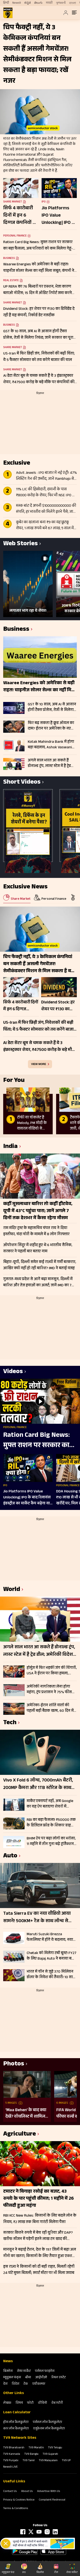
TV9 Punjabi (10, 2460)
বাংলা (72, 3)
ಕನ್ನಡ (27, 3)
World (11, 1590)
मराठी (49, 3)
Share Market (12, 303)
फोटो (30, 2403)
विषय (19, 2403)
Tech (9, 1723)
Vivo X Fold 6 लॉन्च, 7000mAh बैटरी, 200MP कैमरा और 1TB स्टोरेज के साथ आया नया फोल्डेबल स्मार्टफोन (38, 1784)
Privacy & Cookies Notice (19, 2500)
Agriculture (19, 2134)
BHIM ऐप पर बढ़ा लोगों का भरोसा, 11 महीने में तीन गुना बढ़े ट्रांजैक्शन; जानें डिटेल (51, 1841)
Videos (13, 1372)
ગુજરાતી (61, 3)
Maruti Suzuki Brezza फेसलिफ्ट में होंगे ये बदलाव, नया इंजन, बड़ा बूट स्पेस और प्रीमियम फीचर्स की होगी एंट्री (50, 1937)
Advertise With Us (48, 2491)
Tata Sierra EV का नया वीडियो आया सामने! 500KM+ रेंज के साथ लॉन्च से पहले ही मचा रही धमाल (37, 1917)
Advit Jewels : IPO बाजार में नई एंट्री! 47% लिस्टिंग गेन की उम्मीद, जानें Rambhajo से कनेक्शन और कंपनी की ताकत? (46, 476)
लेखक (7, 2403)
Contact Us (10, 2491)
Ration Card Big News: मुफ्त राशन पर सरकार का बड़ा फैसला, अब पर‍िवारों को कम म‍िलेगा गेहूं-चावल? (40, 1441)
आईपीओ (41, 2378)
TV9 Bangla (31, 2454)
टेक (25, 2384)
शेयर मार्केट (24, 2371)
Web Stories (20, 544)
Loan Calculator (17, 2412)
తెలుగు (38, 3)
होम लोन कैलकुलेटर (16, 2422)
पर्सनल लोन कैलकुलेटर (47, 2422)
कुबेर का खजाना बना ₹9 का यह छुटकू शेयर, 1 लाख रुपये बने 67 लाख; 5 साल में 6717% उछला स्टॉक (45, 526)
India (10, 1147)
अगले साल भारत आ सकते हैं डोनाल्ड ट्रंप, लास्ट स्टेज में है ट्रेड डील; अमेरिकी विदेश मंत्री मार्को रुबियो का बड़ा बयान (39, 1651)
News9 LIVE (10, 2467)
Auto (10, 1856)
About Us (27, 2491)
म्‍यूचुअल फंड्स (12, 2378)
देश (5, 2384)
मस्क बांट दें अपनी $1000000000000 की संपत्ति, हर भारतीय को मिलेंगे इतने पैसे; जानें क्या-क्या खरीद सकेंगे (46, 509)
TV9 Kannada (11, 2454)
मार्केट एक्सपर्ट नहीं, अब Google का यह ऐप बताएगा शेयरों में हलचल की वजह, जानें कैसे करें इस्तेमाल (50, 1804)
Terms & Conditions (15, 2508)
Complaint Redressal (52, 2500)
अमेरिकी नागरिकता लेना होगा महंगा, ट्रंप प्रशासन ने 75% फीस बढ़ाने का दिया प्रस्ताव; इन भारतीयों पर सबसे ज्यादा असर (49, 1689)
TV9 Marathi (36, 2447)
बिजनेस (8, 2371)
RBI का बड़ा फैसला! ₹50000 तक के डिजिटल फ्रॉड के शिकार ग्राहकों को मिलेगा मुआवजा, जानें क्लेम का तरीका (51, 1822)
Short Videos (22, 782)
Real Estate (11, 280)
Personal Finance (15, 236)
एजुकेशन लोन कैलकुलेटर (49, 2429)
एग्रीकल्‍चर (38, 2384)
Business (9, 258)
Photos (13, 2064)
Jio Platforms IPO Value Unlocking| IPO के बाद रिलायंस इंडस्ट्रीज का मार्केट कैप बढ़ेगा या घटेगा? (59, 215)
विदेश (15, 2384)
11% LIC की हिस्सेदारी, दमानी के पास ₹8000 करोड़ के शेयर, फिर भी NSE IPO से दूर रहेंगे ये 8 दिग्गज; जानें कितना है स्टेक (45, 493)
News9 (16, 3)
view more (38, 1064)
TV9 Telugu (55, 2447)
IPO (44, 202)
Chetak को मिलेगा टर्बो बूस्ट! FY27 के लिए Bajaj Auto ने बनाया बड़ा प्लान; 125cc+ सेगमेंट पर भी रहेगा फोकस (51, 1956)
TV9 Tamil (29, 2460)
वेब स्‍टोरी (57, 2403)
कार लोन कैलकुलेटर (16, 2429)
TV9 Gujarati (50, 2454)
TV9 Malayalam (48, 2460)
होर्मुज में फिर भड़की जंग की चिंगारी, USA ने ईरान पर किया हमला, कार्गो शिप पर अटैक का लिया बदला (52, 1670)
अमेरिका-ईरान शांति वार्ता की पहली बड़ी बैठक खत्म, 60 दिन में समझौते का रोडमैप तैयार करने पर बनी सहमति (51, 1708)
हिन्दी (6, 3)
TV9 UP (66, 2460)
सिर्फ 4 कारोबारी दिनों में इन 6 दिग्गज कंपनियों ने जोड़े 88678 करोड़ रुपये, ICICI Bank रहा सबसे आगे (19, 215)
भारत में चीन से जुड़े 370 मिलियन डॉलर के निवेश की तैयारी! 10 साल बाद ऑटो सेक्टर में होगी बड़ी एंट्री (51, 1974)
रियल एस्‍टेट (58, 2378)
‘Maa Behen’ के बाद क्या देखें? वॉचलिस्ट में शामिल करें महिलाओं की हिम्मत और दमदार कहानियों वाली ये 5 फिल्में (26, 2113)
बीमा (28, 2378)
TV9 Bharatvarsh (13, 2447)
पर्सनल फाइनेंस (44, 2371)
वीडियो (42, 2403)
